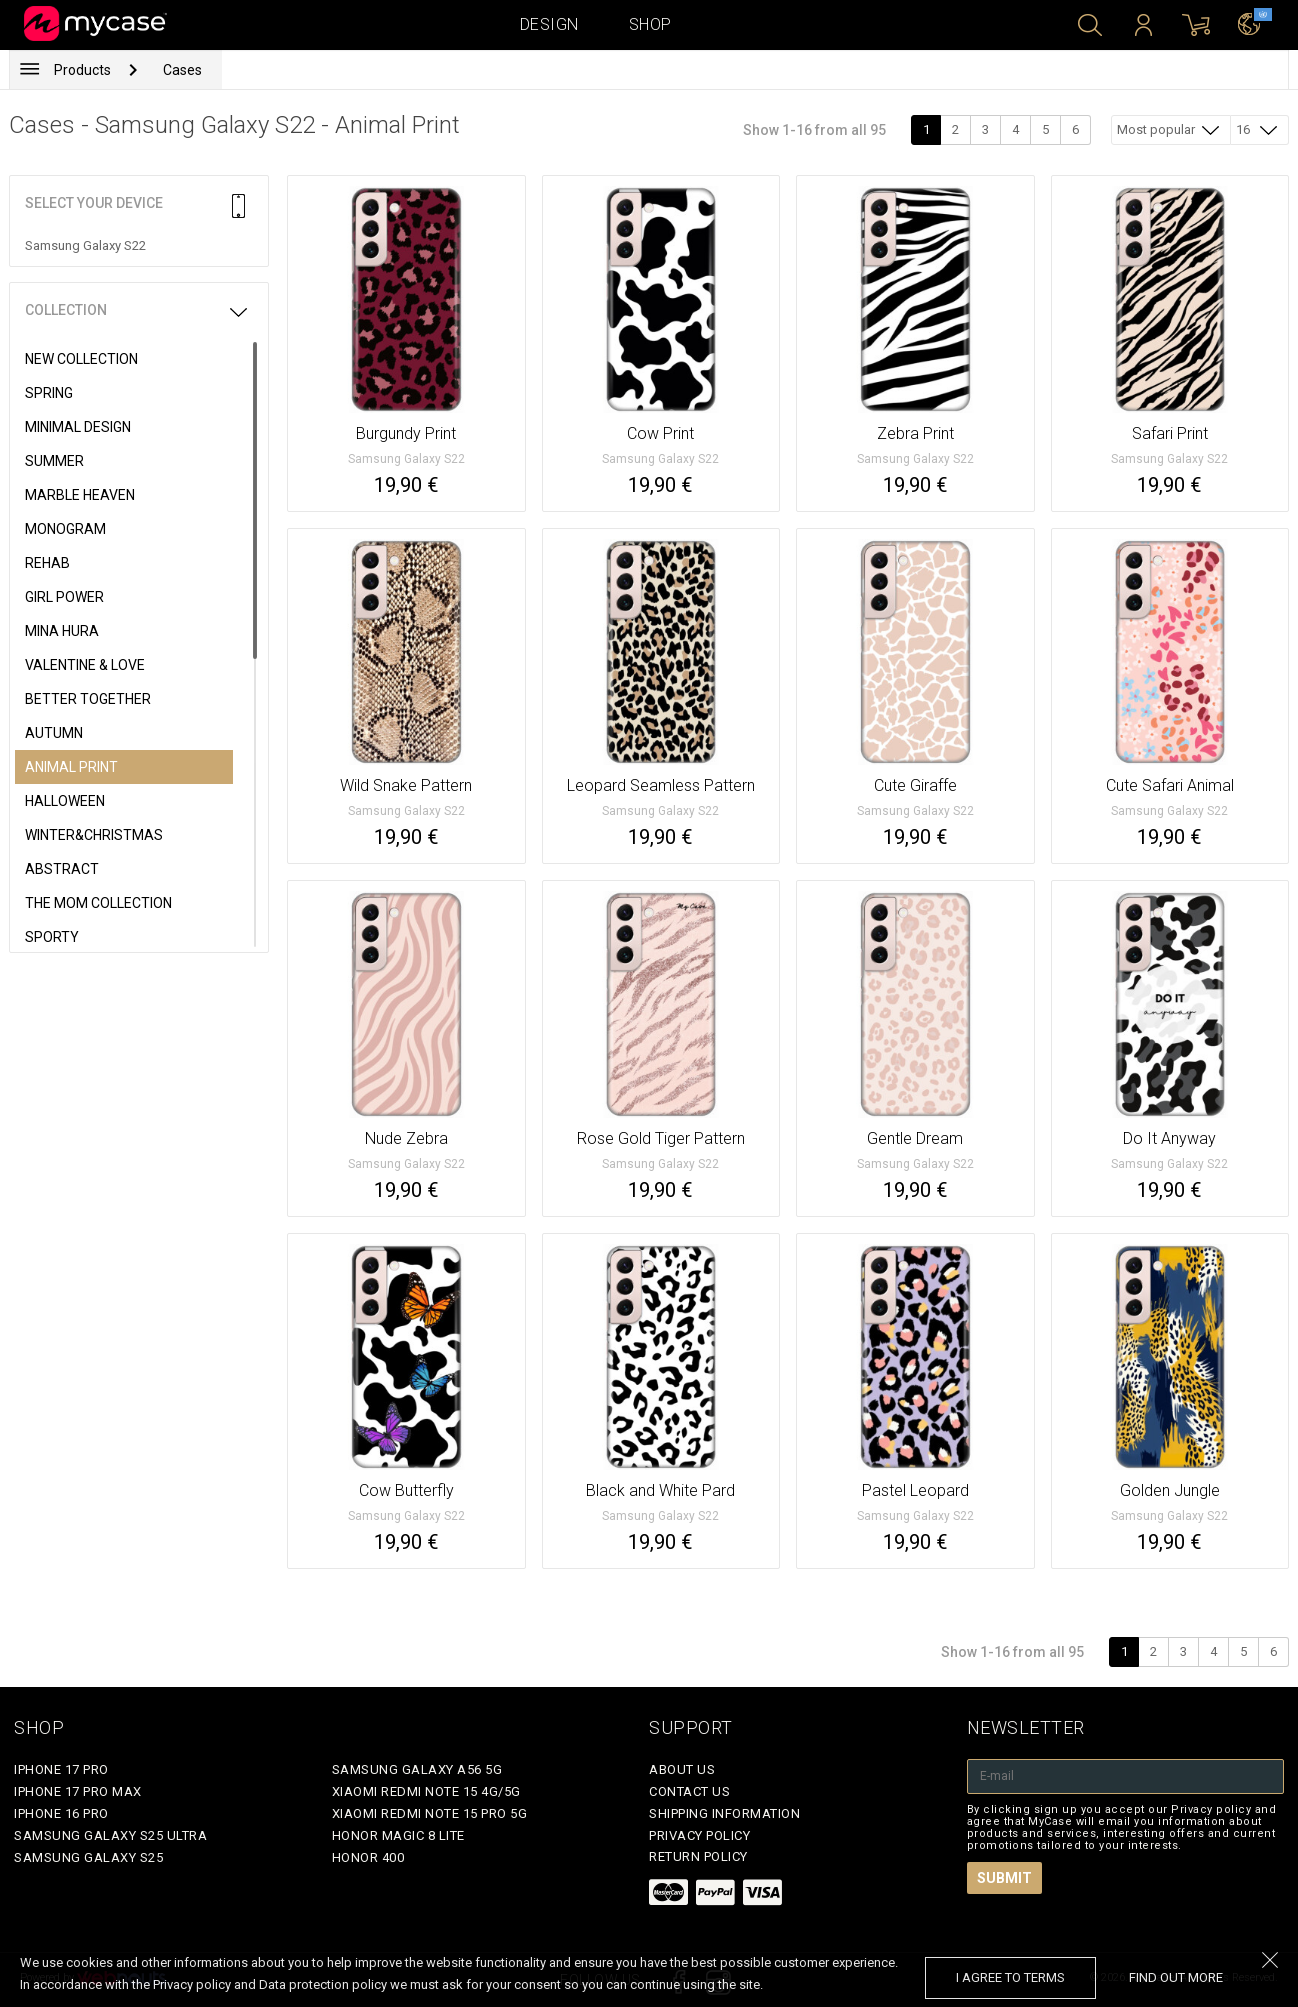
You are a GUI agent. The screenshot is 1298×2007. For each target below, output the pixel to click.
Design (549, 24)
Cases (182, 70)
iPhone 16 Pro (61, 1813)
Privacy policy (699, 1835)
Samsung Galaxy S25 (88, 1857)
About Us (682, 1769)
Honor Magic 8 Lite (398, 1835)
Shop (650, 24)
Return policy (698, 1856)
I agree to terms (1010, 1977)
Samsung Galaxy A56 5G (417, 1769)
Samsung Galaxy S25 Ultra (110, 1835)
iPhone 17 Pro (61, 1769)
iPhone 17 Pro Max (78, 1791)
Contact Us (689, 1791)
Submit (1004, 1878)
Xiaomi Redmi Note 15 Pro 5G (430, 1813)
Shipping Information (724, 1813)
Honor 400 (368, 1857)
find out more (1176, 1977)
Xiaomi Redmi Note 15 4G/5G (426, 1791)
